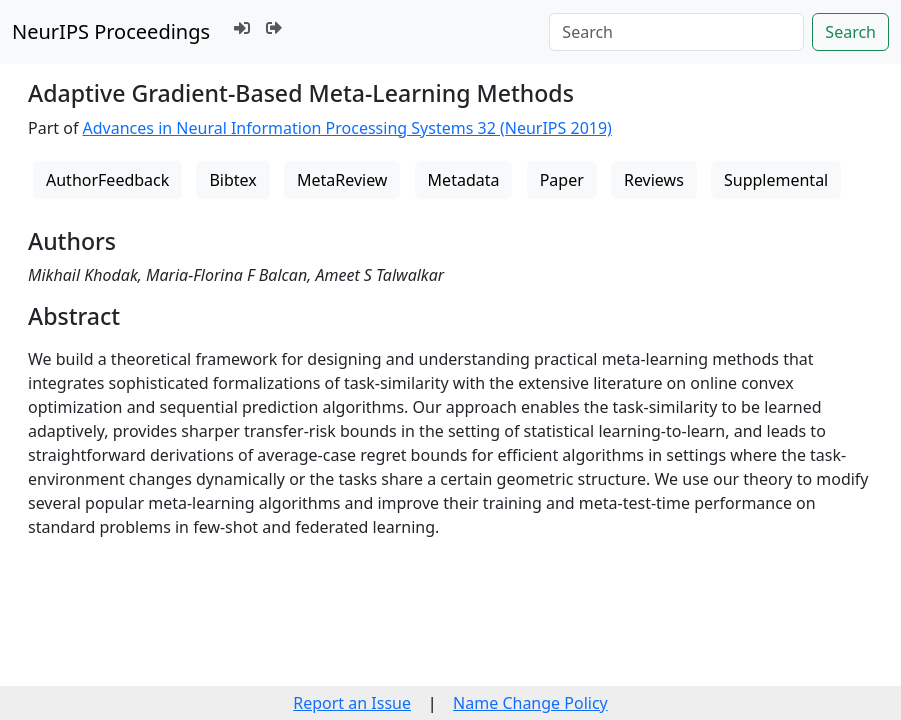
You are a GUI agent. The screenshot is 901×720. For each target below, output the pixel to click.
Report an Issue (352, 703)
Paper (562, 180)
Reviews (654, 180)
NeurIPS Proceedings (111, 31)
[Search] (676, 32)
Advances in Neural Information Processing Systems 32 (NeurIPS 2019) (347, 128)
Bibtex (232, 180)
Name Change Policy (530, 703)
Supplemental (776, 180)
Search (850, 32)
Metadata (464, 180)
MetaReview (342, 180)
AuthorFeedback (107, 180)
